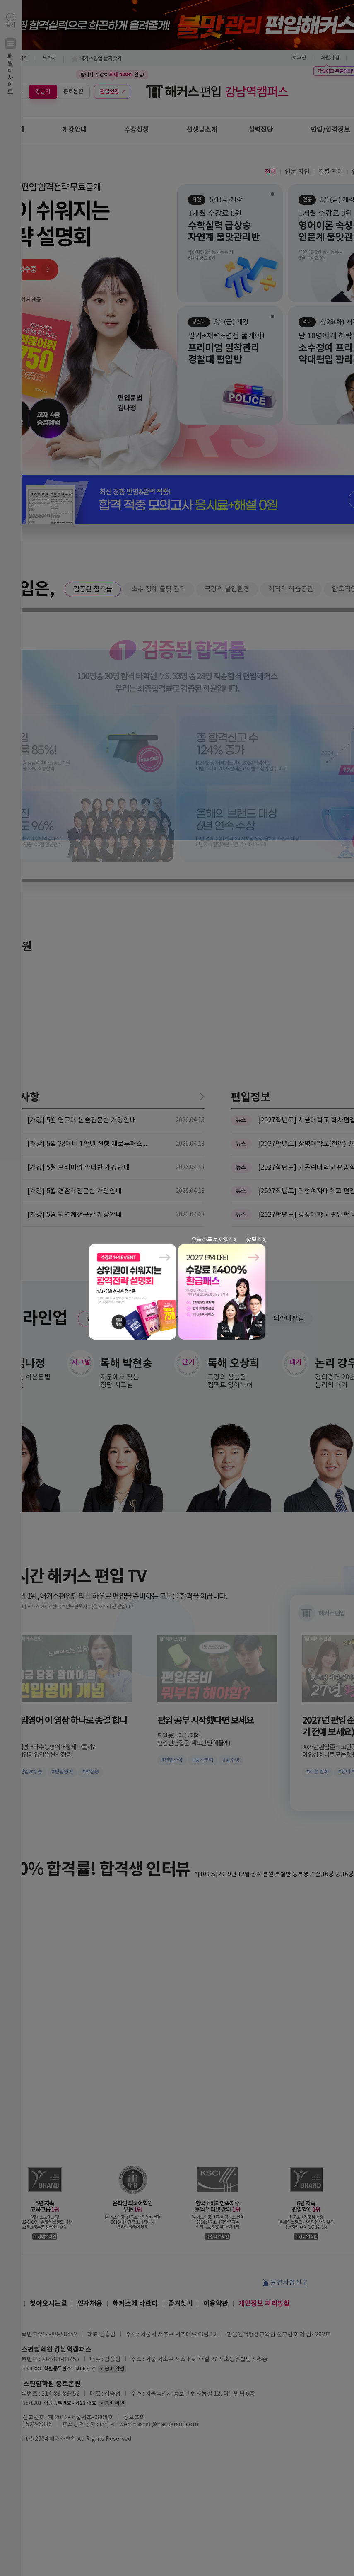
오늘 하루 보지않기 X (213, 1239)
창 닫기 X (255, 1239)
